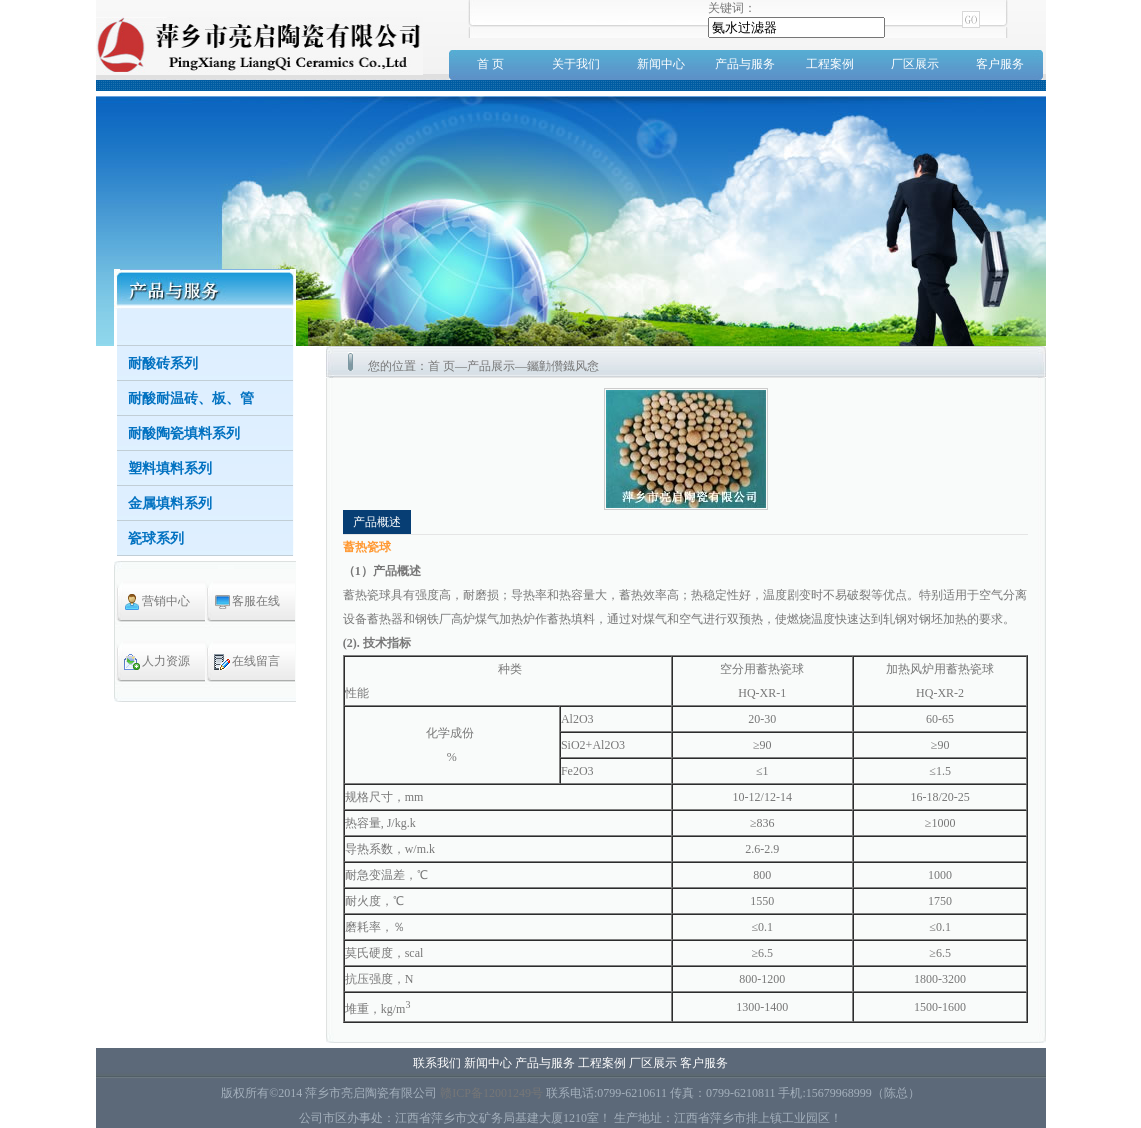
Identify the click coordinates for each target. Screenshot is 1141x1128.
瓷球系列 (156, 538)
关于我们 (576, 64)
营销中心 (166, 601)
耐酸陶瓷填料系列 (184, 433)
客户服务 (1000, 64)
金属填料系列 (170, 503)
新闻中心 (661, 64)
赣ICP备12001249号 (491, 1093)
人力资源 (166, 661)
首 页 (490, 64)
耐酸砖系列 (163, 363)
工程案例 (830, 64)
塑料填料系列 (170, 468)
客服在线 (256, 601)
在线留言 (256, 661)
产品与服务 (745, 64)
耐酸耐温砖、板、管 (191, 398)
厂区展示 (915, 64)
